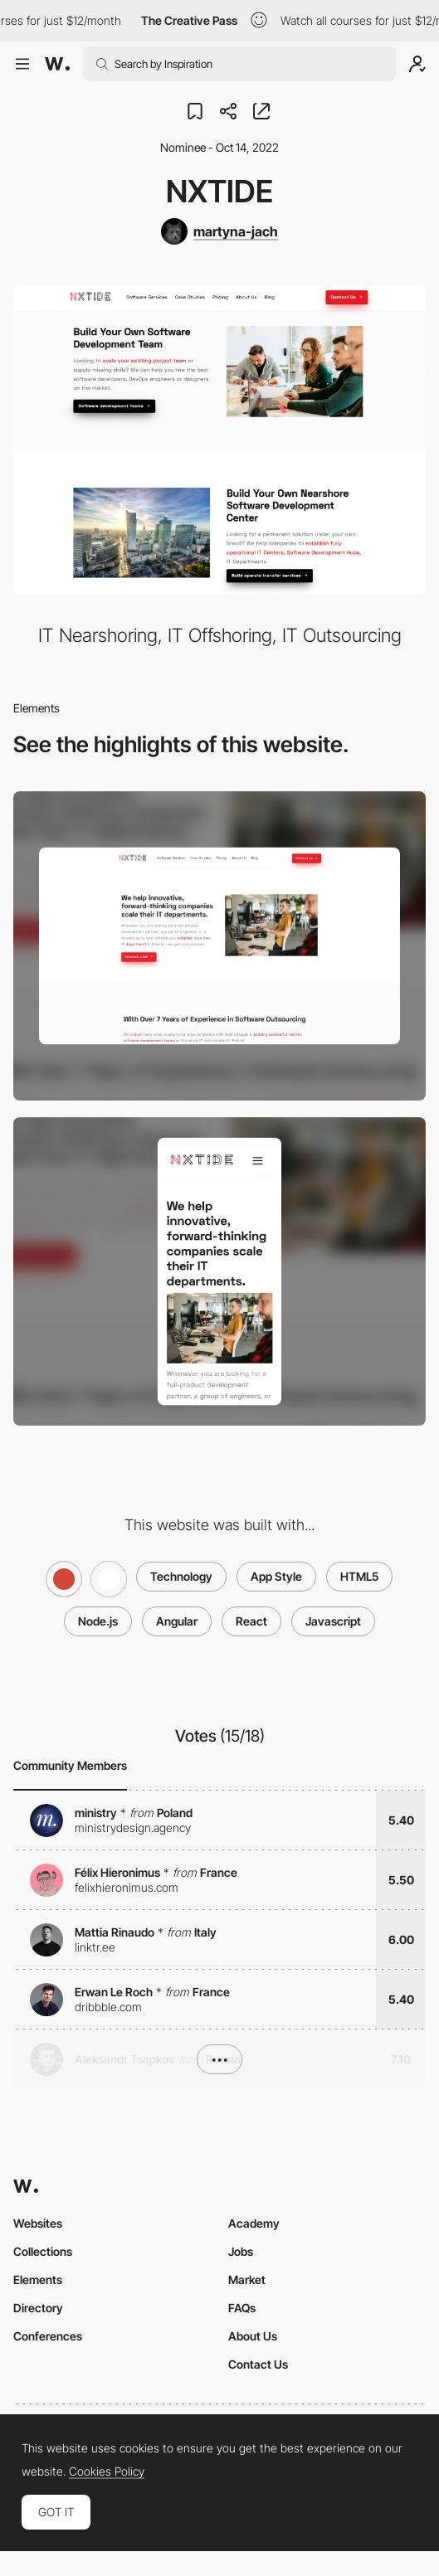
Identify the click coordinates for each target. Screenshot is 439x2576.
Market (247, 2279)
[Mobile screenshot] (219, 1272)
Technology (181, 1576)
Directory (38, 2308)
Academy (254, 2223)
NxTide (219, 191)
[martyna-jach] (219, 231)
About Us (252, 2336)
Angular (177, 1621)
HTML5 (359, 1576)
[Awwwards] (57, 63)
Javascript (333, 1621)
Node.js (98, 1621)
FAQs (242, 2308)
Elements (37, 2279)
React (251, 1621)
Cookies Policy (106, 2471)
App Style (276, 1576)
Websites (37, 2223)
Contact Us (258, 2364)
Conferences (47, 2336)
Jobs (240, 2251)
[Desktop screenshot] (219, 946)
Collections (42, 2251)
